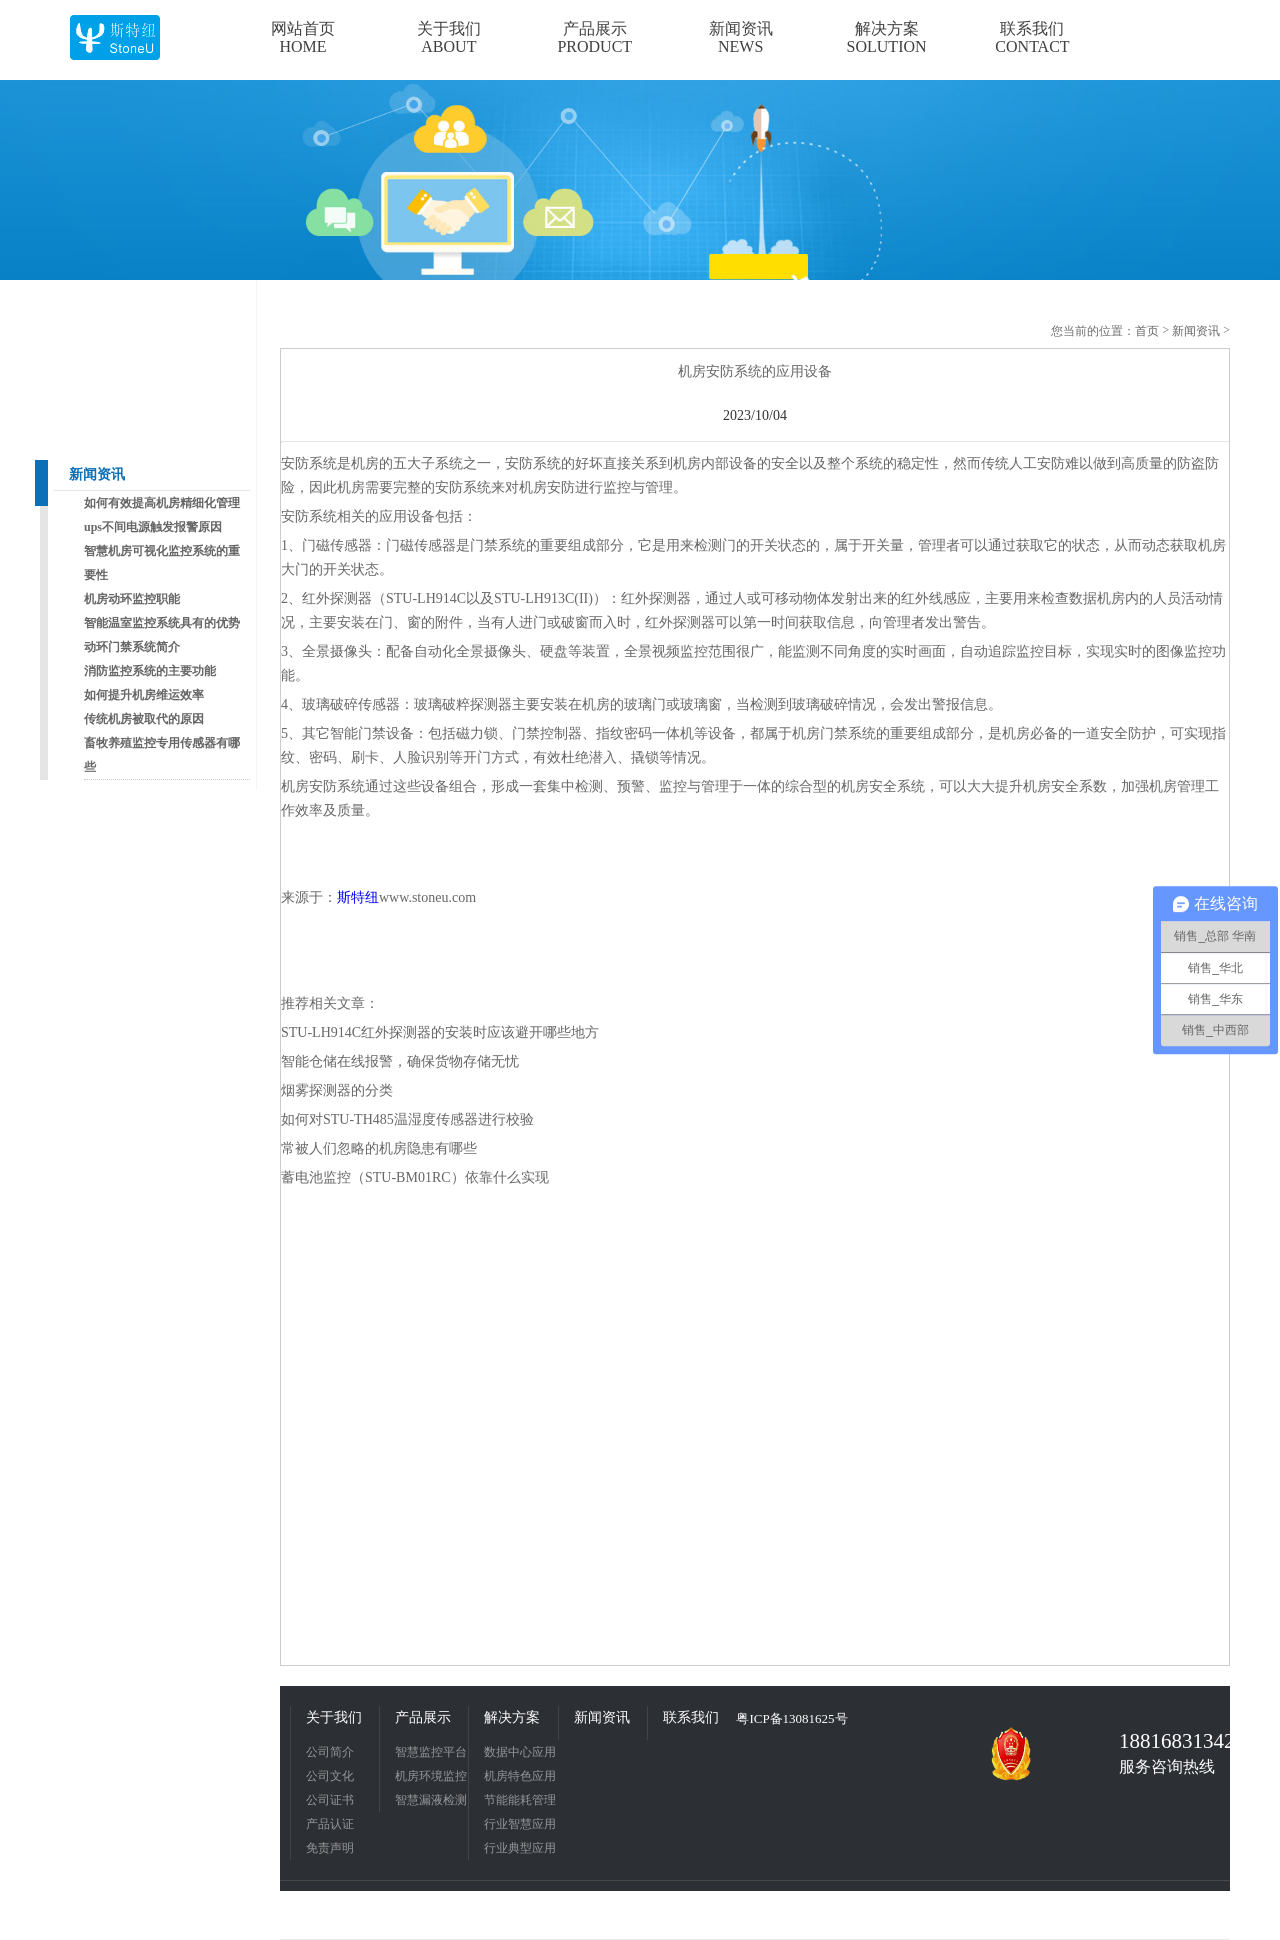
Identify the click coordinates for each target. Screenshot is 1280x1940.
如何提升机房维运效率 (144, 695)
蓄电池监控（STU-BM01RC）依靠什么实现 (415, 1177)
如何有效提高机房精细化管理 (162, 503)
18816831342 (1170, 1741)
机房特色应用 (520, 1776)
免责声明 (330, 1848)
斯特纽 (358, 897)
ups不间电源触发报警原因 (153, 527)
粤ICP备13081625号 (791, 1718)
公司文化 (330, 1776)
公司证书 (330, 1800)
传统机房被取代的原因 (144, 719)
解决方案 (512, 1717)
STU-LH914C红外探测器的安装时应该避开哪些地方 (440, 1032)
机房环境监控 (431, 1776)
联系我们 (691, 1717)
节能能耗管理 (520, 1800)
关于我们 (334, 1717)
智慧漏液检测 (431, 1800)
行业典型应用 (520, 1848)
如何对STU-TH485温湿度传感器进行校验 (407, 1119)
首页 (1147, 331)
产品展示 (423, 1717)
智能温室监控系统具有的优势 (162, 623)
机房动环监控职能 (132, 599)
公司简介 (330, 1752)
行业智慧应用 (520, 1824)
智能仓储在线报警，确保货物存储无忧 (400, 1061)
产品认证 (330, 1824)
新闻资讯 (97, 474)
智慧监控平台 (431, 1752)
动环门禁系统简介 (132, 647)
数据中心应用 (520, 1752)
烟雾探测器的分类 (337, 1090)
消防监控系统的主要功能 (150, 671)
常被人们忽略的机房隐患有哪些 (379, 1148)
